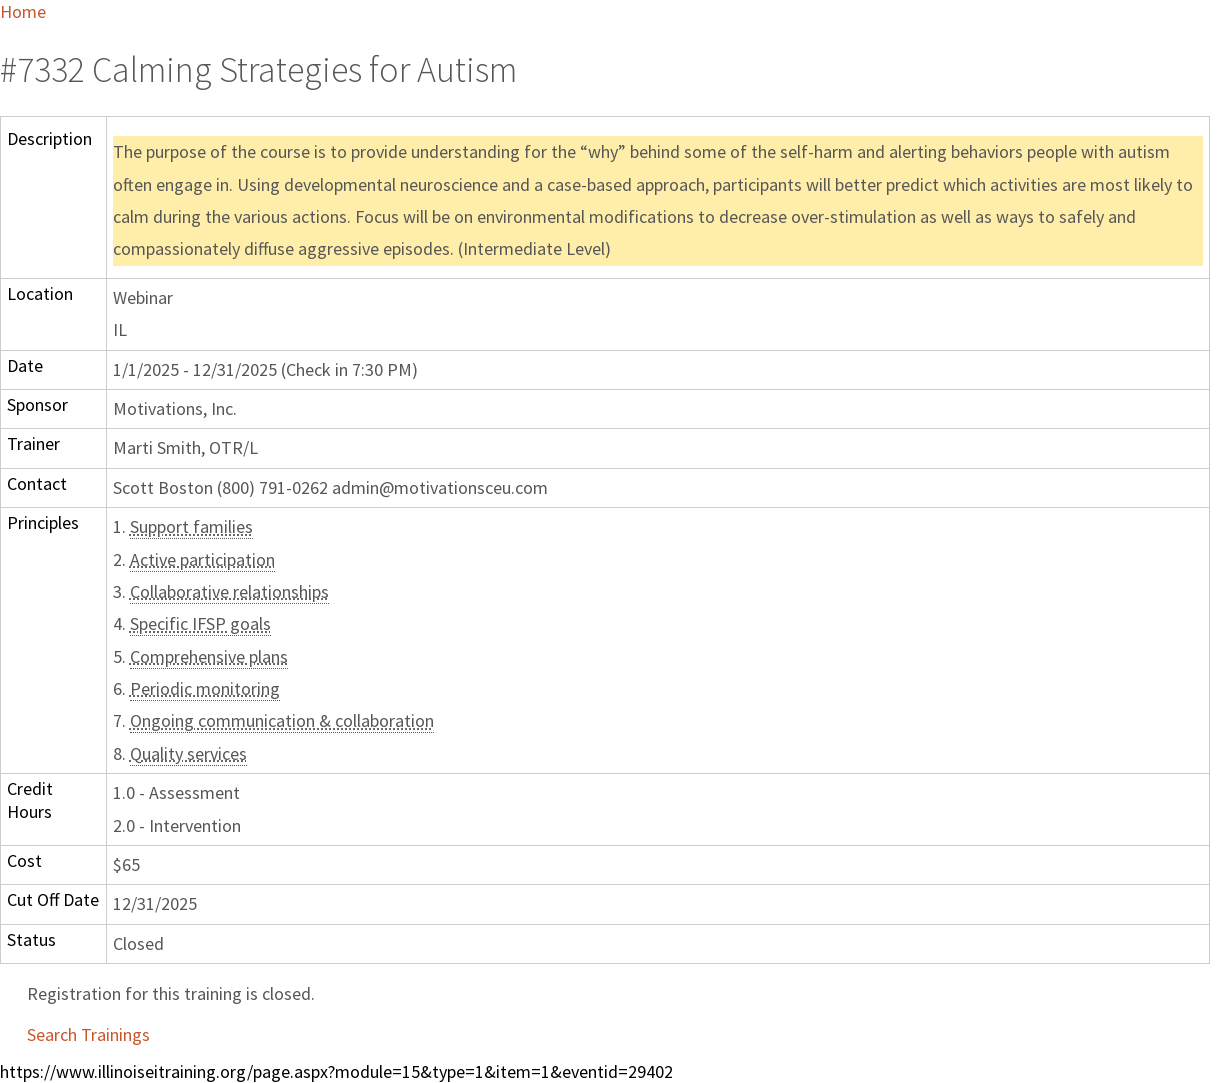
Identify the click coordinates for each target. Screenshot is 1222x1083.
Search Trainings (88, 1034)
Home (23, 11)
